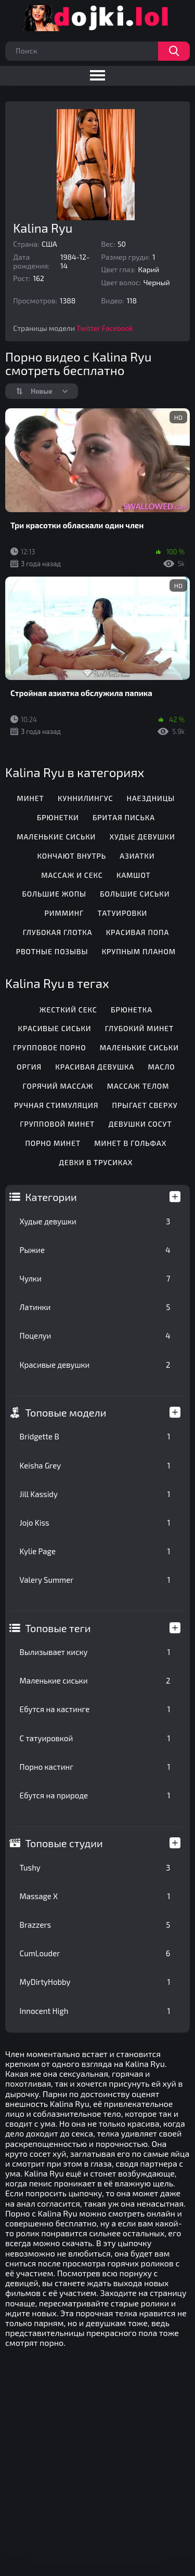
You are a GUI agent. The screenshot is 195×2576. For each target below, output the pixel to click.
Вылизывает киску (95, 1652)
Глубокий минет (139, 1028)
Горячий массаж (57, 1086)
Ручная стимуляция (56, 1105)
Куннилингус (85, 798)
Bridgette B (95, 1436)
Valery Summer (95, 1579)
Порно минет (53, 1143)
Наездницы (151, 798)
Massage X (95, 1896)
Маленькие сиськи (95, 1680)
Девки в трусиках (96, 1162)
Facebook (117, 328)
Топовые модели (66, 1412)
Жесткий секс (68, 1009)
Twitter (88, 328)
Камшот (133, 875)
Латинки (95, 1307)
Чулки (95, 1278)
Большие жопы (54, 893)
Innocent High (95, 2011)
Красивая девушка (94, 1066)
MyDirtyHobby (95, 1981)
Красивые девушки (95, 1364)
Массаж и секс (72, 875)
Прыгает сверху (144, 1105)
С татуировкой (95, 1738)
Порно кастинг (95, 1766)
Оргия (29, 1066)
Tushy (95, 1867)
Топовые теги (58, 1628)
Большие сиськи (135, 893)
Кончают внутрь (71, 855)
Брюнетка (131, 1009)
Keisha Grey (95, 1465)
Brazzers (95, 1924)
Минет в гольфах (130, 1143)
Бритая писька (124, 817)
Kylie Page (95, 1551)
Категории (51, 1197)
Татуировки (122, 913)
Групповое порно (49, 1047)
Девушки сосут (140, 1123)
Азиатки (137, 855)
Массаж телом (138, 1086)
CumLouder (95, 1953)
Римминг (64, 913)
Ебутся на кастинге (95, 1709)
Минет (30, 798)
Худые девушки (95, 1221)
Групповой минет (57, 1123)
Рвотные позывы (52, 951)
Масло (161, 1066)
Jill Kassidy (95, 1494)
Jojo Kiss (95, 1522)
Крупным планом (139, 951)
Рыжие (95, 1249)
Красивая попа (137, 932)
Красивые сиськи (55, 1028)
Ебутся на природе (95, 1795)
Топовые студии (64, 1843)
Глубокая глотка (58, 932)
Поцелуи (95, 1335)
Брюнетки (58, 817)
